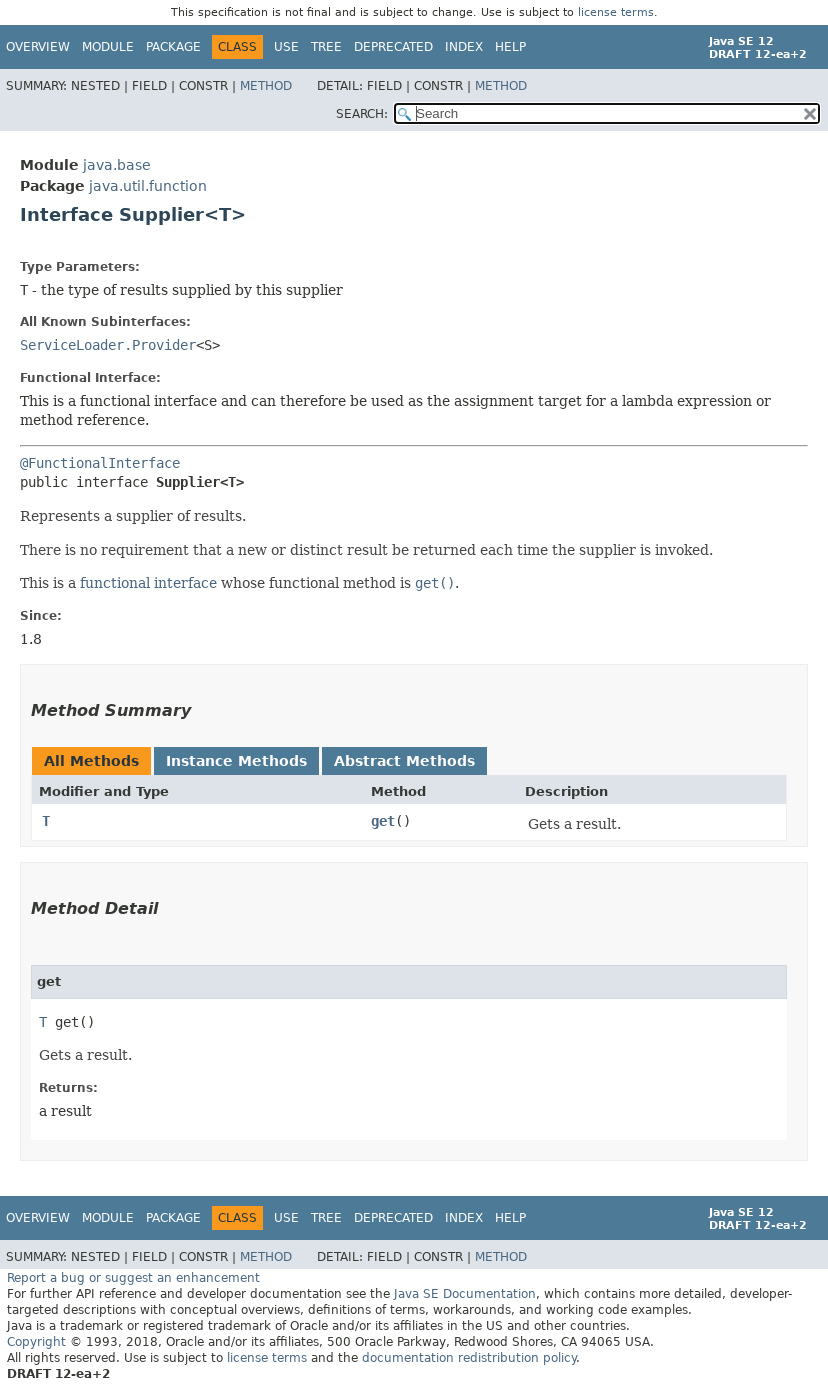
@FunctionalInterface (100, 463)
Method (266, 86)
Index (464, 47)
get (383, 821)
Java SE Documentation (465, 1294)
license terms (616, 12)
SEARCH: (362, 114)
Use (286, 47)
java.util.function (148, 186)
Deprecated (393, 47)
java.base (117, 165)
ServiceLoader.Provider (108, 345)
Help (510, 47)
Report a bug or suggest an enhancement (133, 1278)
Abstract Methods (404, 761)
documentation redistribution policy (469, 1358)
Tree (326, 47)
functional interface (148, 583)
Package (173, 47)
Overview (38, 47)
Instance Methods (236, 761)
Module (108, 47)
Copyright (36, 1342)
